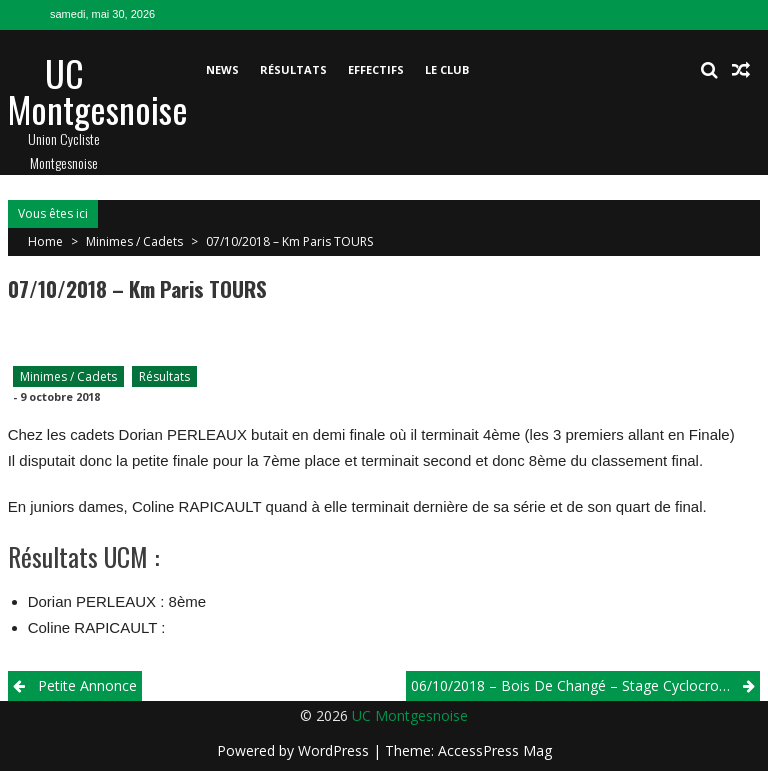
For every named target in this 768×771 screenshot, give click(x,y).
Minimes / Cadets (134, 241)
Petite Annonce (87, 685)
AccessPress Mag (495, 750)
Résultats (293, 69)
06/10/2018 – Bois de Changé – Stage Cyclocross (572, 685)
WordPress (335, 750)
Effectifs (376, 69)
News (222, 69)
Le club (447, 69)
